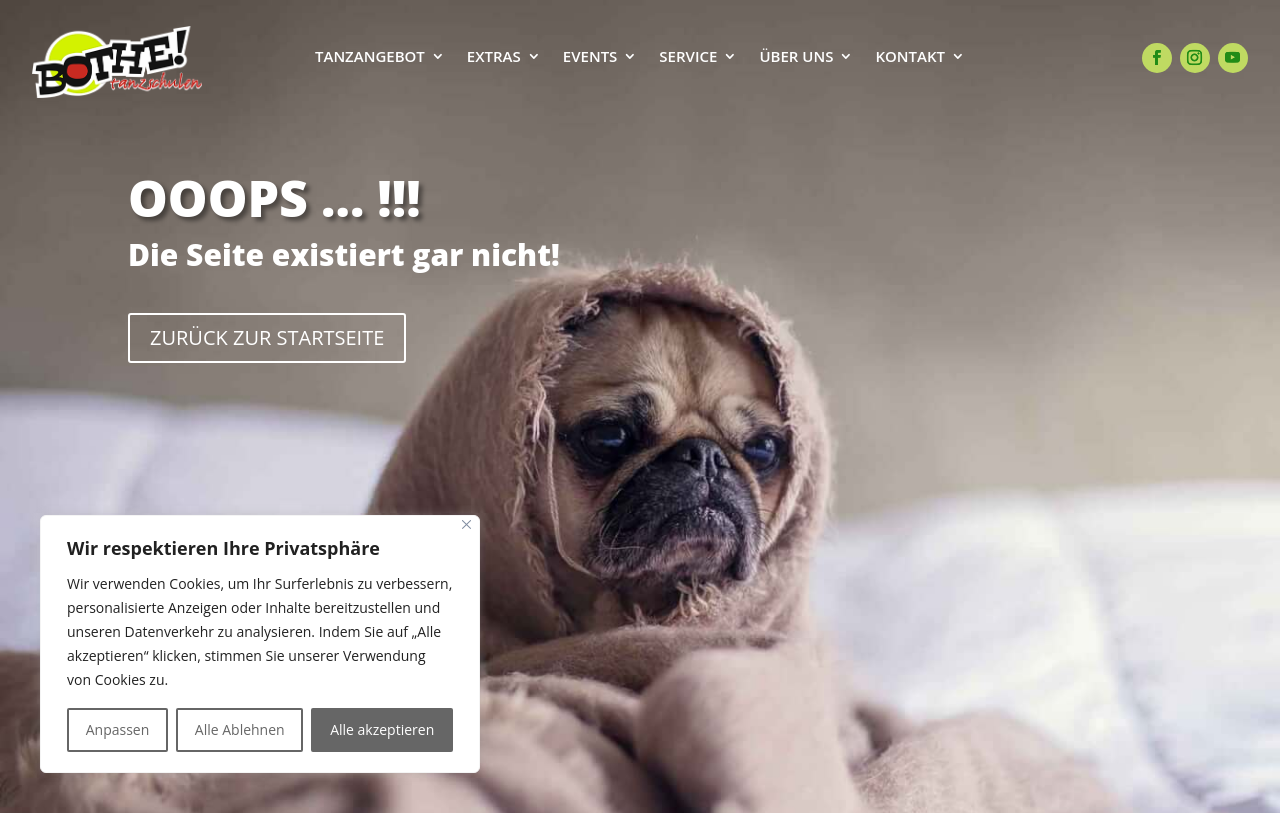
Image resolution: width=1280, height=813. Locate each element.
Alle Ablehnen (240, 729)
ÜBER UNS (796, 57)
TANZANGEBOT (370, 57)
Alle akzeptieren (382, 729)
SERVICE (688, 57)
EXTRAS (494, 57)
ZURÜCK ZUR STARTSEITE (267, 337)
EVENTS (590, 57)
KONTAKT (910, 57)
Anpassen (118, 729)
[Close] (466, 524)
